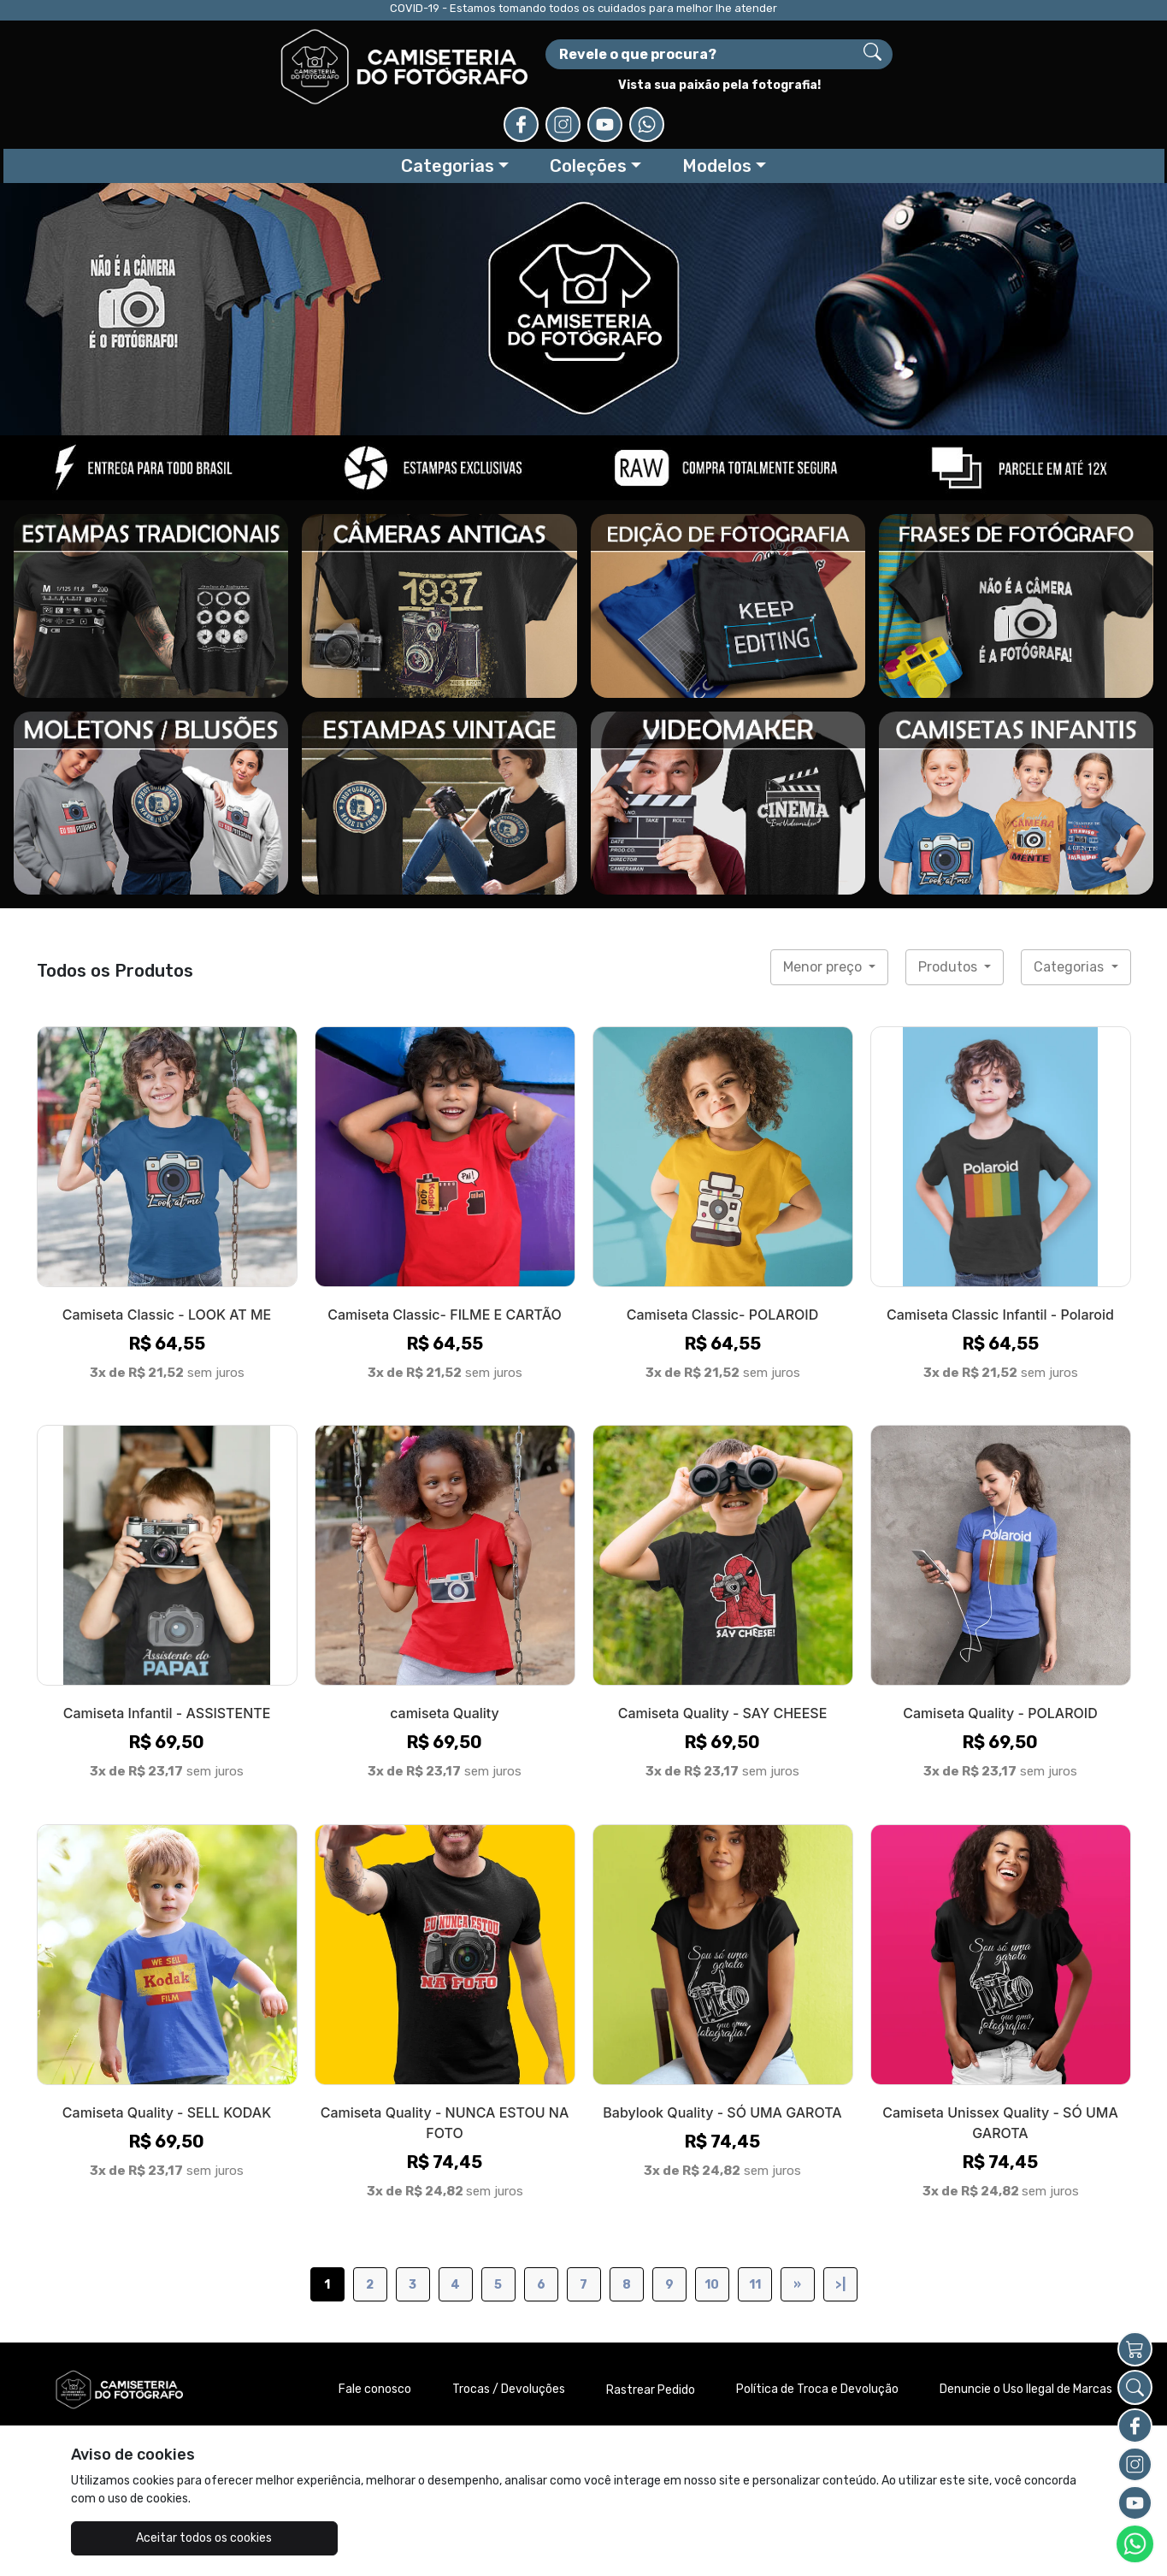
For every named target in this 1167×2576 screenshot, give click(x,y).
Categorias (1070, 910)
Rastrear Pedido (650, 2333)
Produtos (949, 910)
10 (711, 2228)
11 (755, 2228)
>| (840, 2228)
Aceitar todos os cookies (156, 2538)
